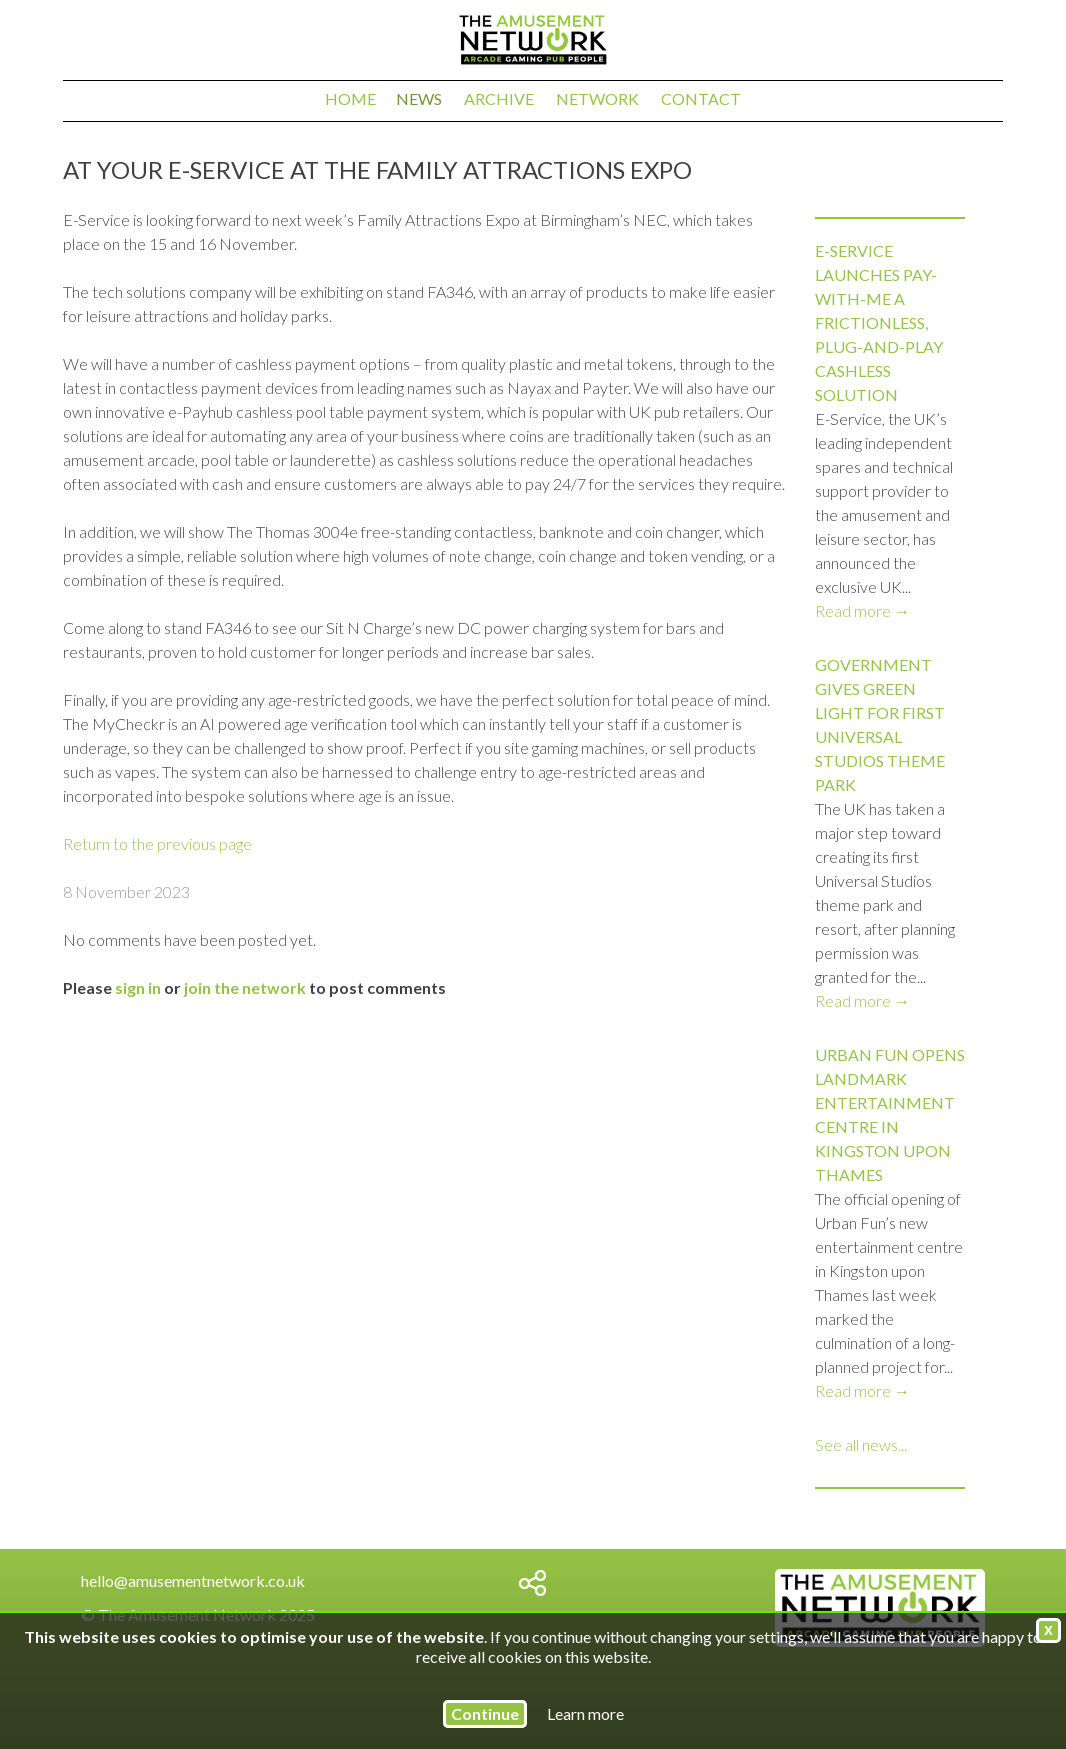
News (419, 98)
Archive (499, 98)
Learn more (585, 1713)
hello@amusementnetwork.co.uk (193, 1580)
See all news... (861, 1444)
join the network (245, 987)
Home (350, 98)
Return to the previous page (157, 843)
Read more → (862, 610)
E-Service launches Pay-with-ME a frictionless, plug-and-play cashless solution (879, 322)
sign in (138, 987)
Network (597, 98)
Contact (701, 98)
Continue (485, 1713)
